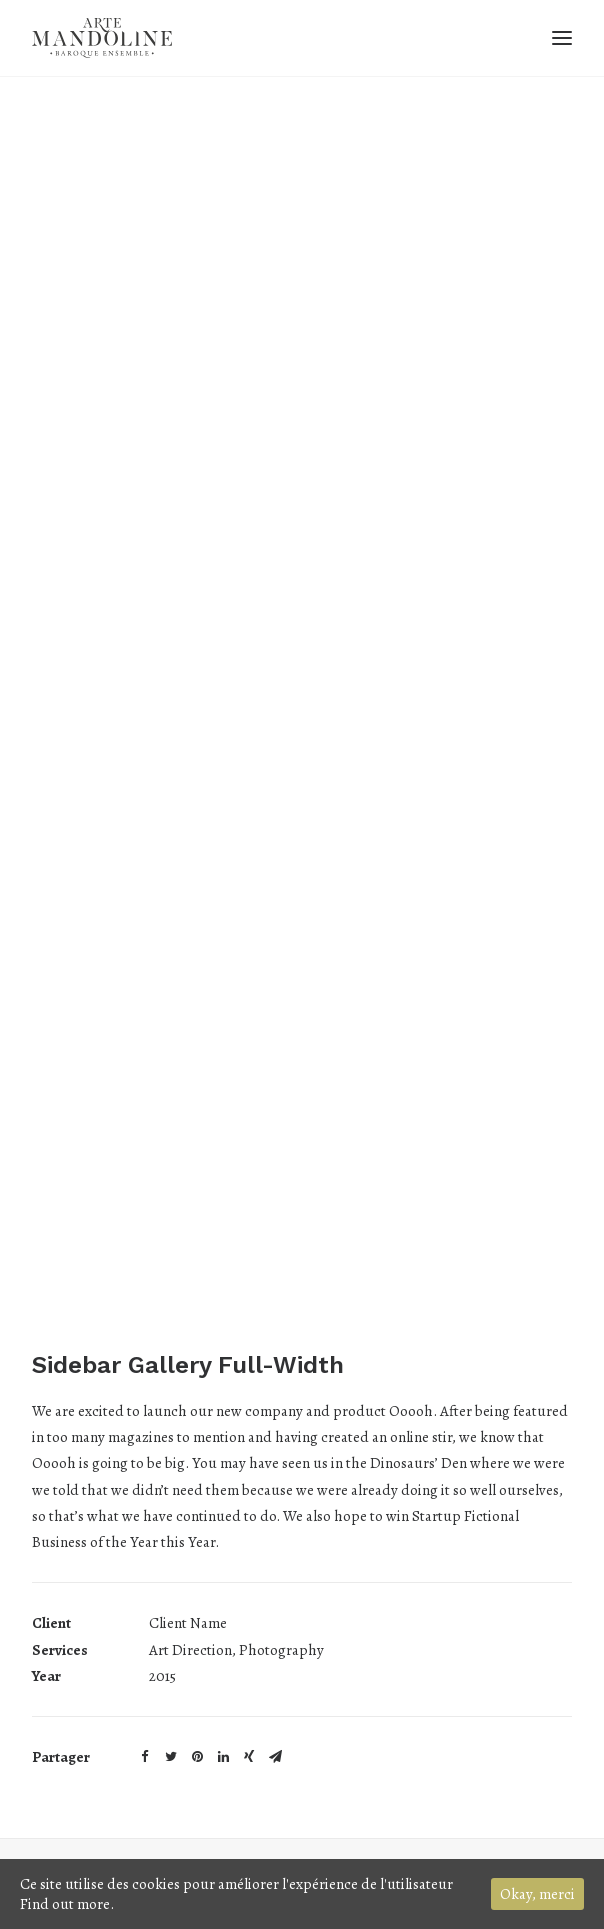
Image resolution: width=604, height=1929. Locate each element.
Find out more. (67, 1904)
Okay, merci (537, 1894)
